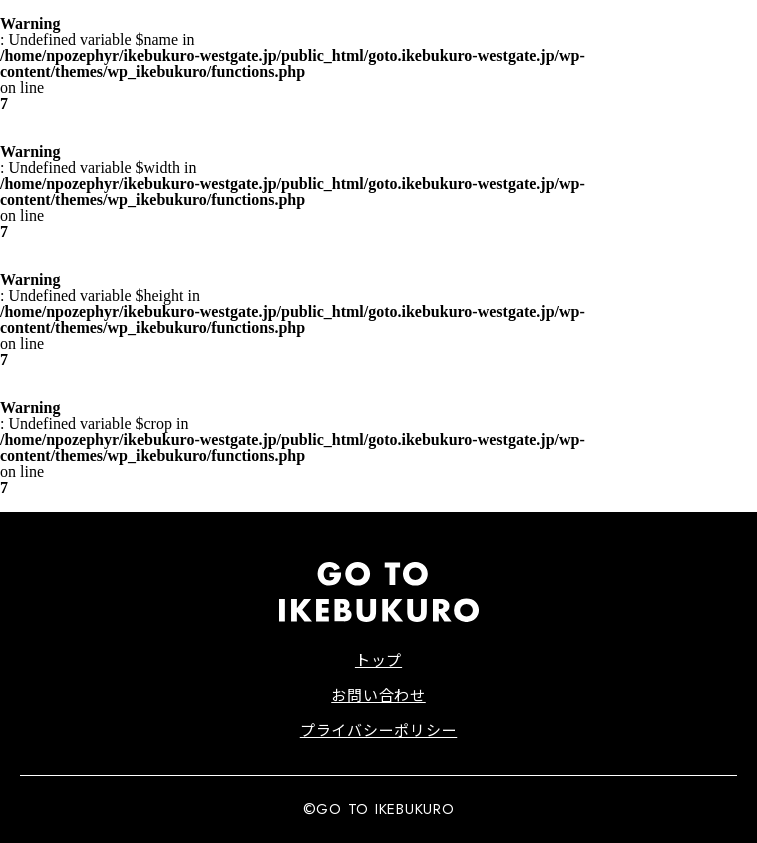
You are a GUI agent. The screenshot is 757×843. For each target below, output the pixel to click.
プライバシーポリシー (379, 729)
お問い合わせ (378, 694)
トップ (378, 659)
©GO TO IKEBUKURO (379, 809)
